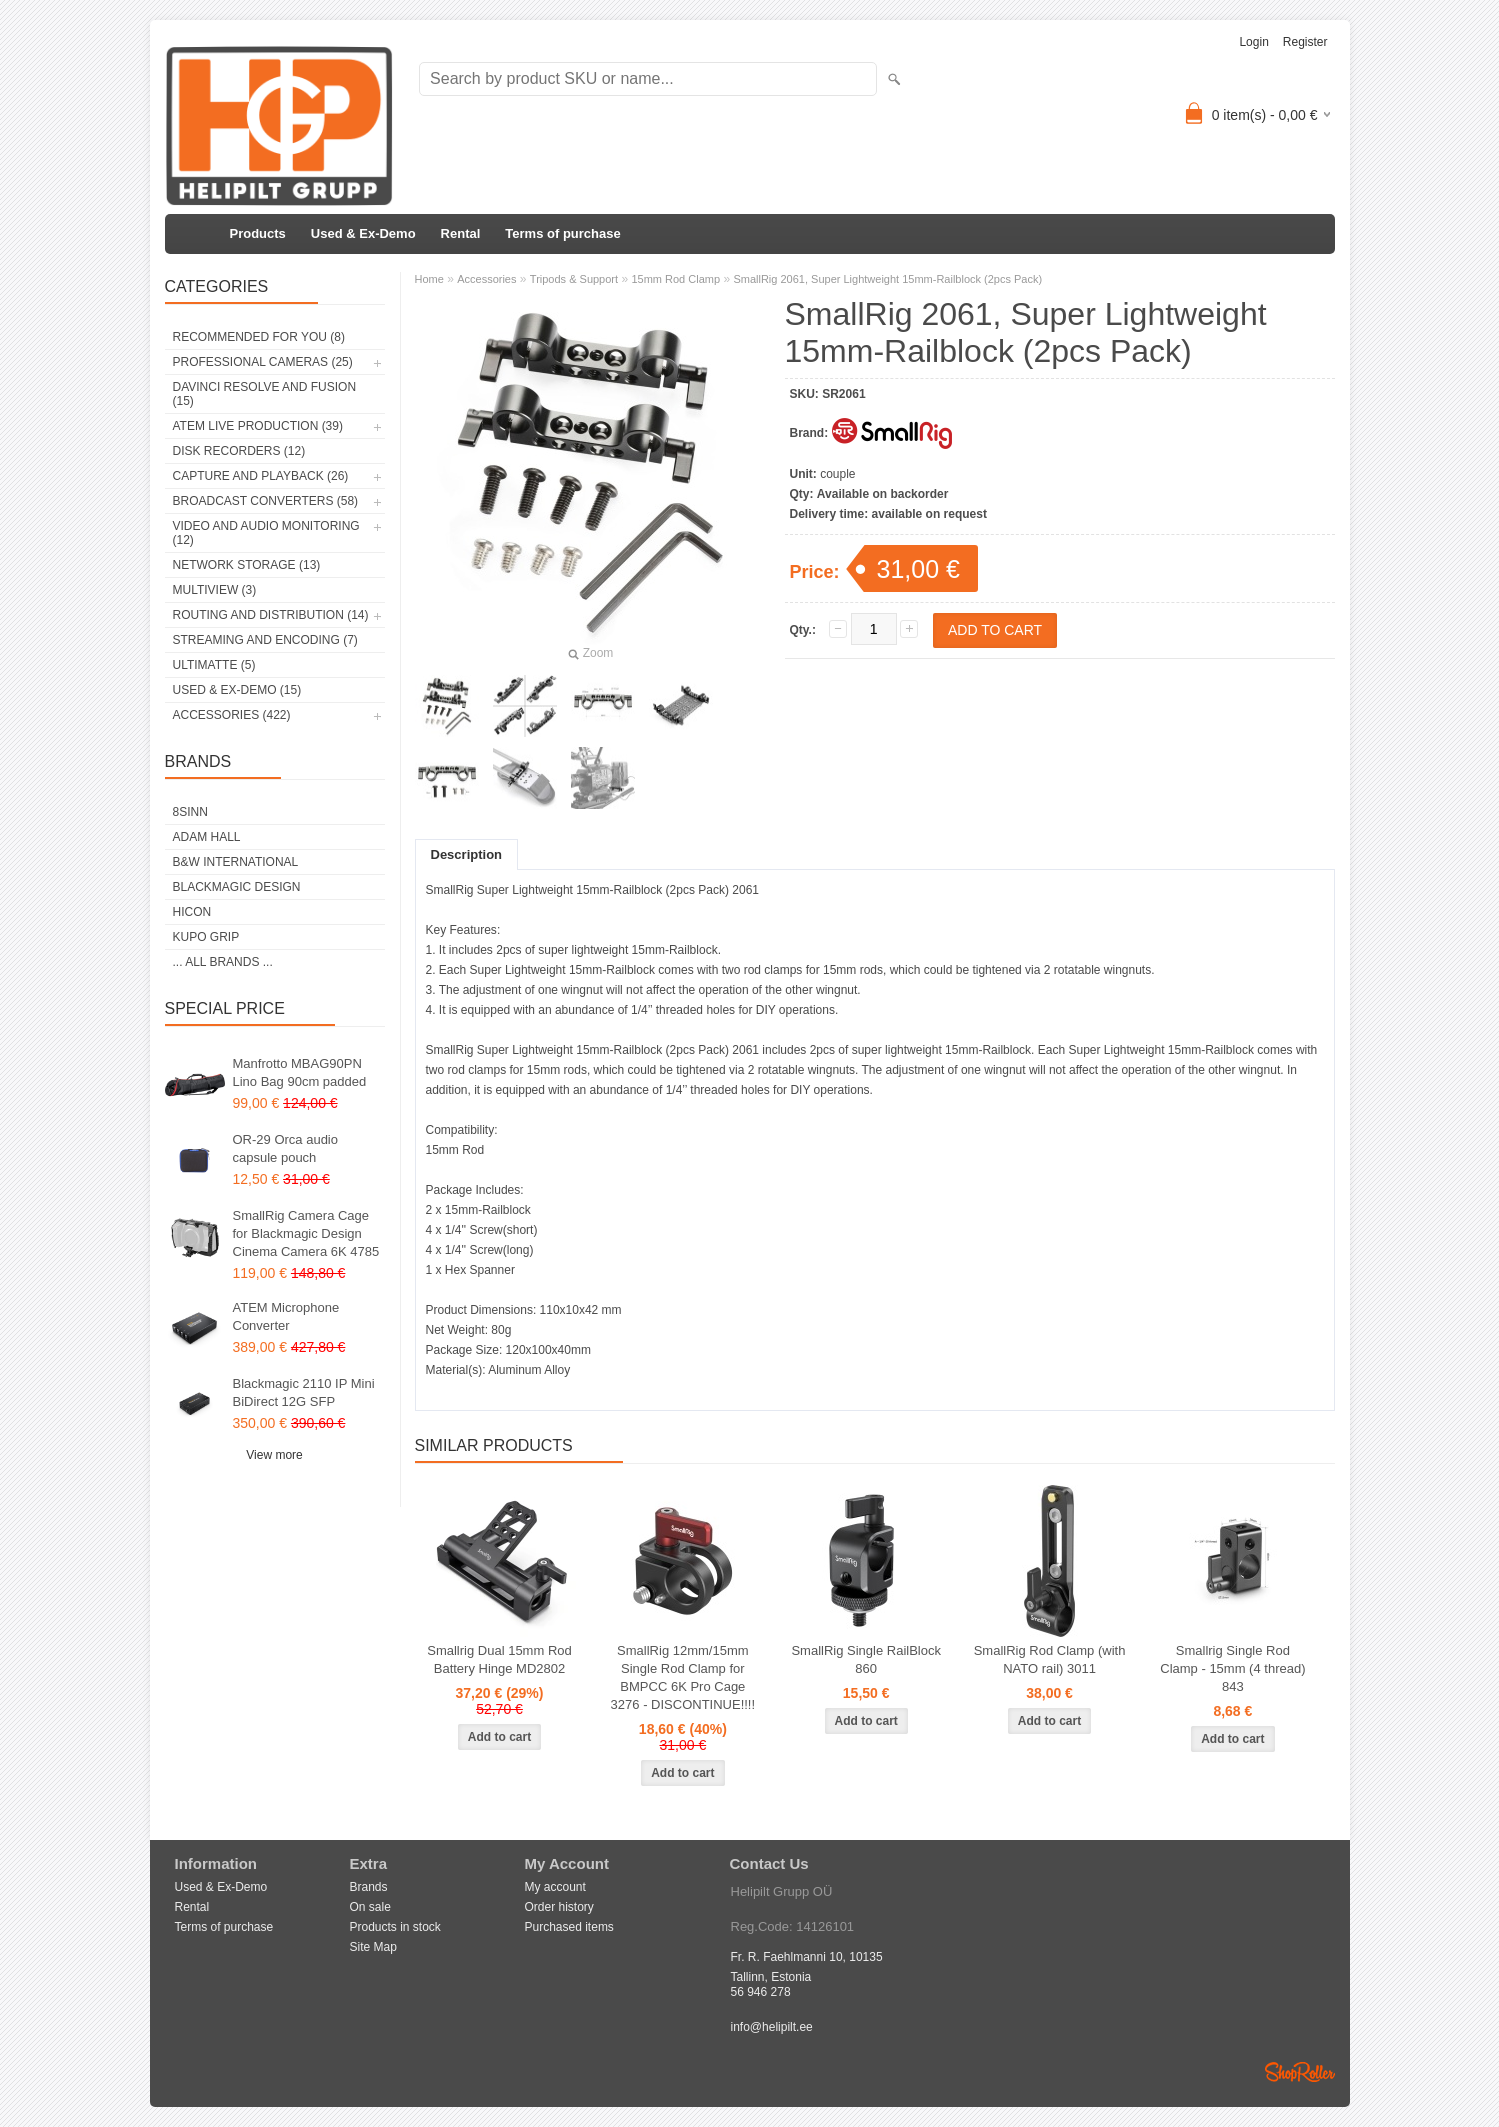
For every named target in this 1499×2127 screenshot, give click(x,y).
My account (555, 1887)
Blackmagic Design (237, 887)
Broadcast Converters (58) (266, 501)
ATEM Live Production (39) (258, 426)
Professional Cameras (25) (263, 362)
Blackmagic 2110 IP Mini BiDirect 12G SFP (304, 1392)
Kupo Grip (206, 937)
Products (258, 233)
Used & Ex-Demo (363, 233)
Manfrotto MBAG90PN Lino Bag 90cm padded (300, 1072)
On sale (370, 1907)
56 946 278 (761, 1992)
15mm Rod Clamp (675, 279)
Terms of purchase (562, 233)
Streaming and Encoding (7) (265, 640)
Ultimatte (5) (214, 665)
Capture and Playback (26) (261, 476)
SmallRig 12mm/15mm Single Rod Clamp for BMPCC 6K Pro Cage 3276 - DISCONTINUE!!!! (683, 1677)
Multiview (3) (215, 590)
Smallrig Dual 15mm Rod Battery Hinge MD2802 (499, 1659)
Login (1253, 42)
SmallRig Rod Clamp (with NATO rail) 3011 (1050, 1659)
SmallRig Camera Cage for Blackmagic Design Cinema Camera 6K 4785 (306, 1233)
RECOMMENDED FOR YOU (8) (259, 337)
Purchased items (569, 1927)
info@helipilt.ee (772, 2027)
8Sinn (190, 812)
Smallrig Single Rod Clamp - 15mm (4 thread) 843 (1232, 1668)
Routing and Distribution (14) (271, 615)
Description (467, 854)
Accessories (486, 279)
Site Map (373, 1947)
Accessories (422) (232, 715)
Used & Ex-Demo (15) (237, 690)
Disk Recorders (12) (239, 451)
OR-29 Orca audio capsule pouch (286, 1148)
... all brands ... (223, 962)
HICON (192, 912)
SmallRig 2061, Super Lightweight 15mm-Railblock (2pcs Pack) (887, 279)
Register (1305, 42)
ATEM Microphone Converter (286, 1316)
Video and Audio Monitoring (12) (266, 533)
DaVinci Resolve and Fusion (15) (265, 394)
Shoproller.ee (1300, 2072)
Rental (461, 233)
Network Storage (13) (247, 565)
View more (274, 1455)
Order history (559, 1907)
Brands (369, 1887)
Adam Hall (207, 837)
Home (429, 279)
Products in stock (395, 1927)
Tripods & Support (574, 279)
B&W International (236, 862)
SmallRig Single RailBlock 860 (866, 1659)
